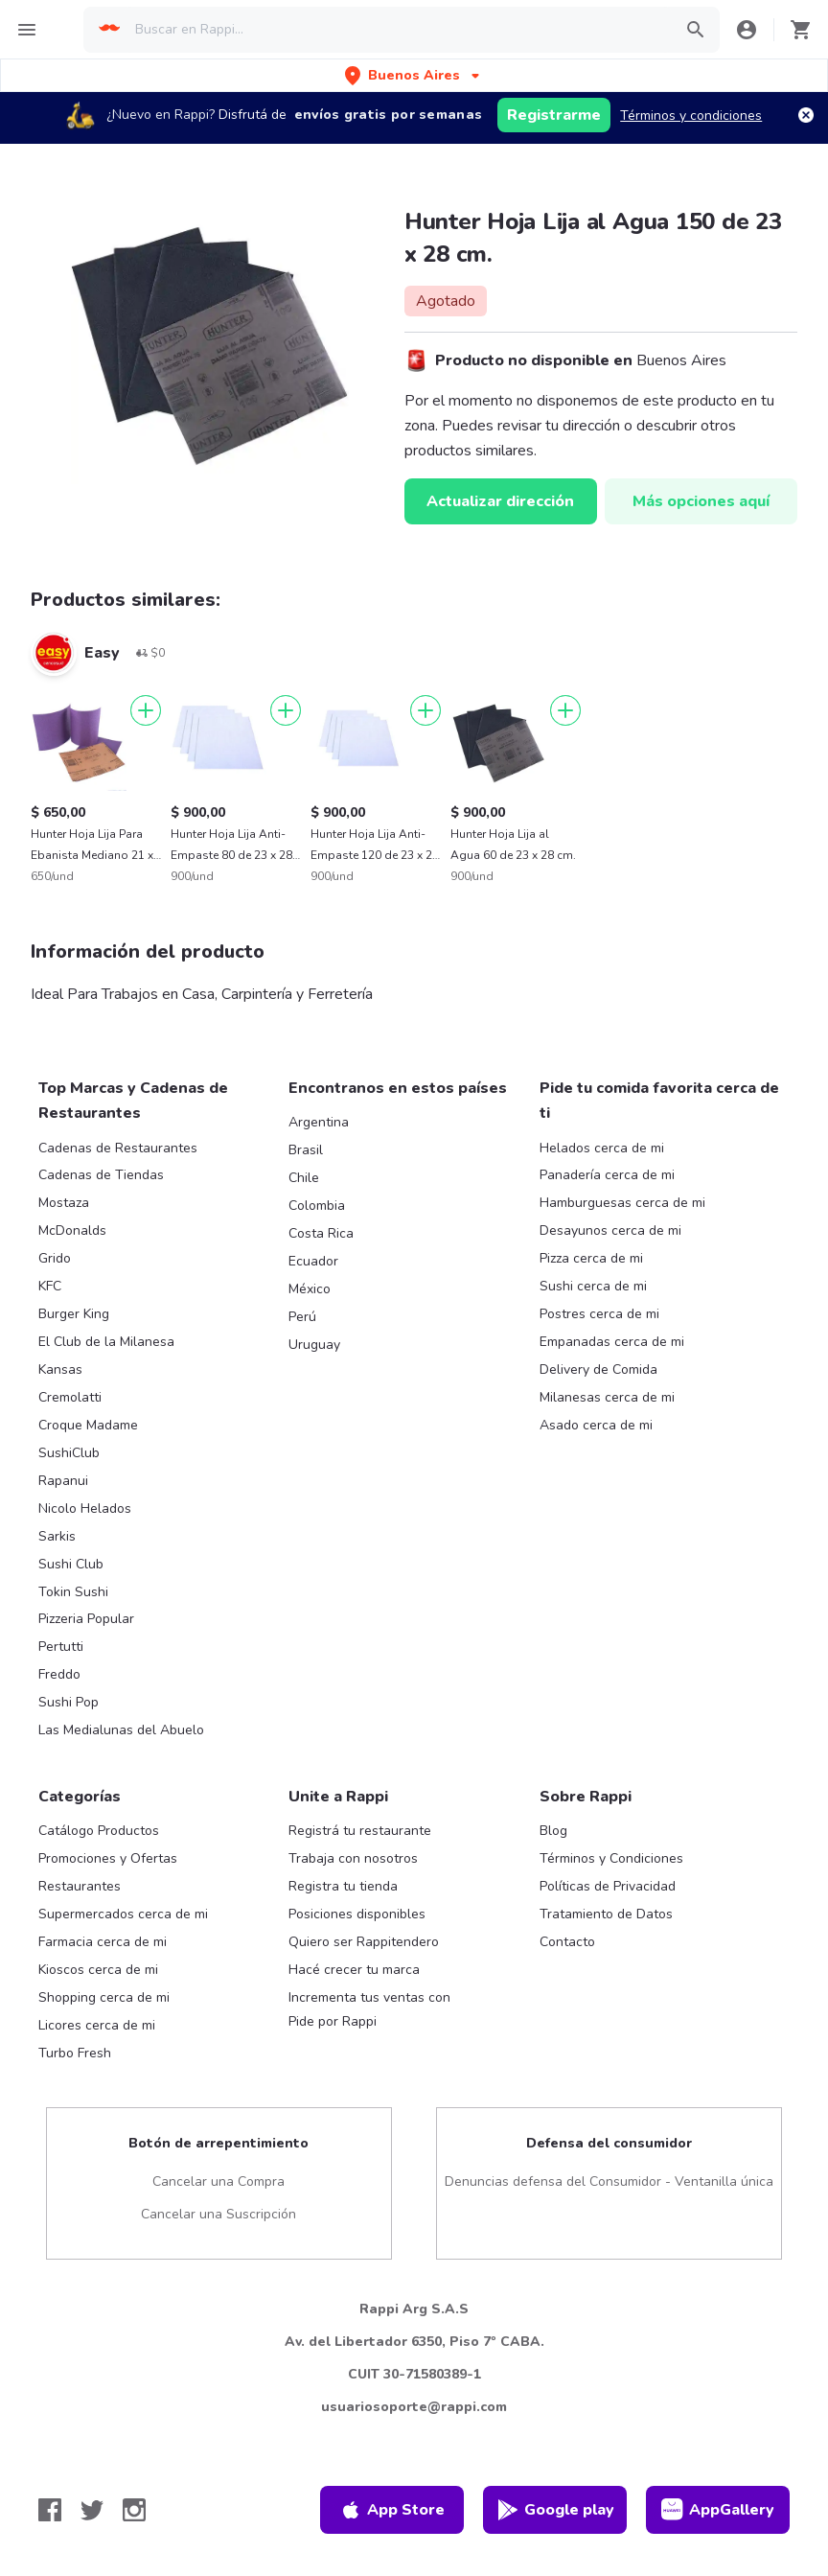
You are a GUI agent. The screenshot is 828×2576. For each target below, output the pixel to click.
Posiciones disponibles (357, 1914)
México (309, 1289)
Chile (303, 1178)
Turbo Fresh (74, 2053)
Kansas (60, 1369)
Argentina (318, 1122)
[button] (414, 75)
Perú (302, 1317)
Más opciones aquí (701, 501)
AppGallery (717, 2509)
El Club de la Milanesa (106, 1342)
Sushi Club (71, 1564)
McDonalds (72, 1230)
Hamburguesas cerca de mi (622, 1203)
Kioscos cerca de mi (98, 1970)
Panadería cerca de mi (607, 1175)
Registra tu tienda (343, 1886)
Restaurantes (79, 1886)
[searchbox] (397, 30)
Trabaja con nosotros (353, 1858)
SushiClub (69, 1453)
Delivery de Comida (598, 1369)
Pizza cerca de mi (591, 1258)
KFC (49, 1286)
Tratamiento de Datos (606, 1914)
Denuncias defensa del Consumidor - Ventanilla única (609, 2181)
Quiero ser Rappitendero (363, 1942)
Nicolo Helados (84, 1508)
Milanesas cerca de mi (607, 1397)
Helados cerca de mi (602, 1148)
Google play (555, 2509)
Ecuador (313, 1261)
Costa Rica (321, 1233)
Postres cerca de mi (599, 1314)
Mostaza (63, 1203)
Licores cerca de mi (96, 2025)
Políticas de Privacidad (608, 1886)
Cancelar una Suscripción (218, 2214)
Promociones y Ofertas (107, 1858)
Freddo (59, 1674)
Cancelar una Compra (218, 2181)
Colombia (316, 1205)
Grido (54, 1258)
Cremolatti (70, 1397)
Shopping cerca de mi (104, 1997)
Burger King (73, 1314)
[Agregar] (145, 710)
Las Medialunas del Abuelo (121, 1730)
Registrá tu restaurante (359, 1831)
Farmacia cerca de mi (102, 1942)
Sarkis (57, 1536)
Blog (553, 1831)
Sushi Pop (68, 1702)
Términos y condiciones (691, 115)
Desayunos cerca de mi (610, 1230)
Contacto (567, 1942)
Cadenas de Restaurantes (117, 1148)
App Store (392, 2509)
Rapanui (63, 1481)
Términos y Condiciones (611, 1858)
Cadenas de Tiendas (101, 1175)
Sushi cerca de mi (593, 1286)
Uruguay (314, 1344)
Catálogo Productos (98, 1831)
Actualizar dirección (500, 501)
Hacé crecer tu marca (354, 1970)
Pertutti (60, 1646)
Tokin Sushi (73, 1592)
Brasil (305, 1150)
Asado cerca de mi (596, 1425)
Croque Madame (88, 1425)
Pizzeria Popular (86, 1619)
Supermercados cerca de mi (123, 1914)
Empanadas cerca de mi (612, 1342)
